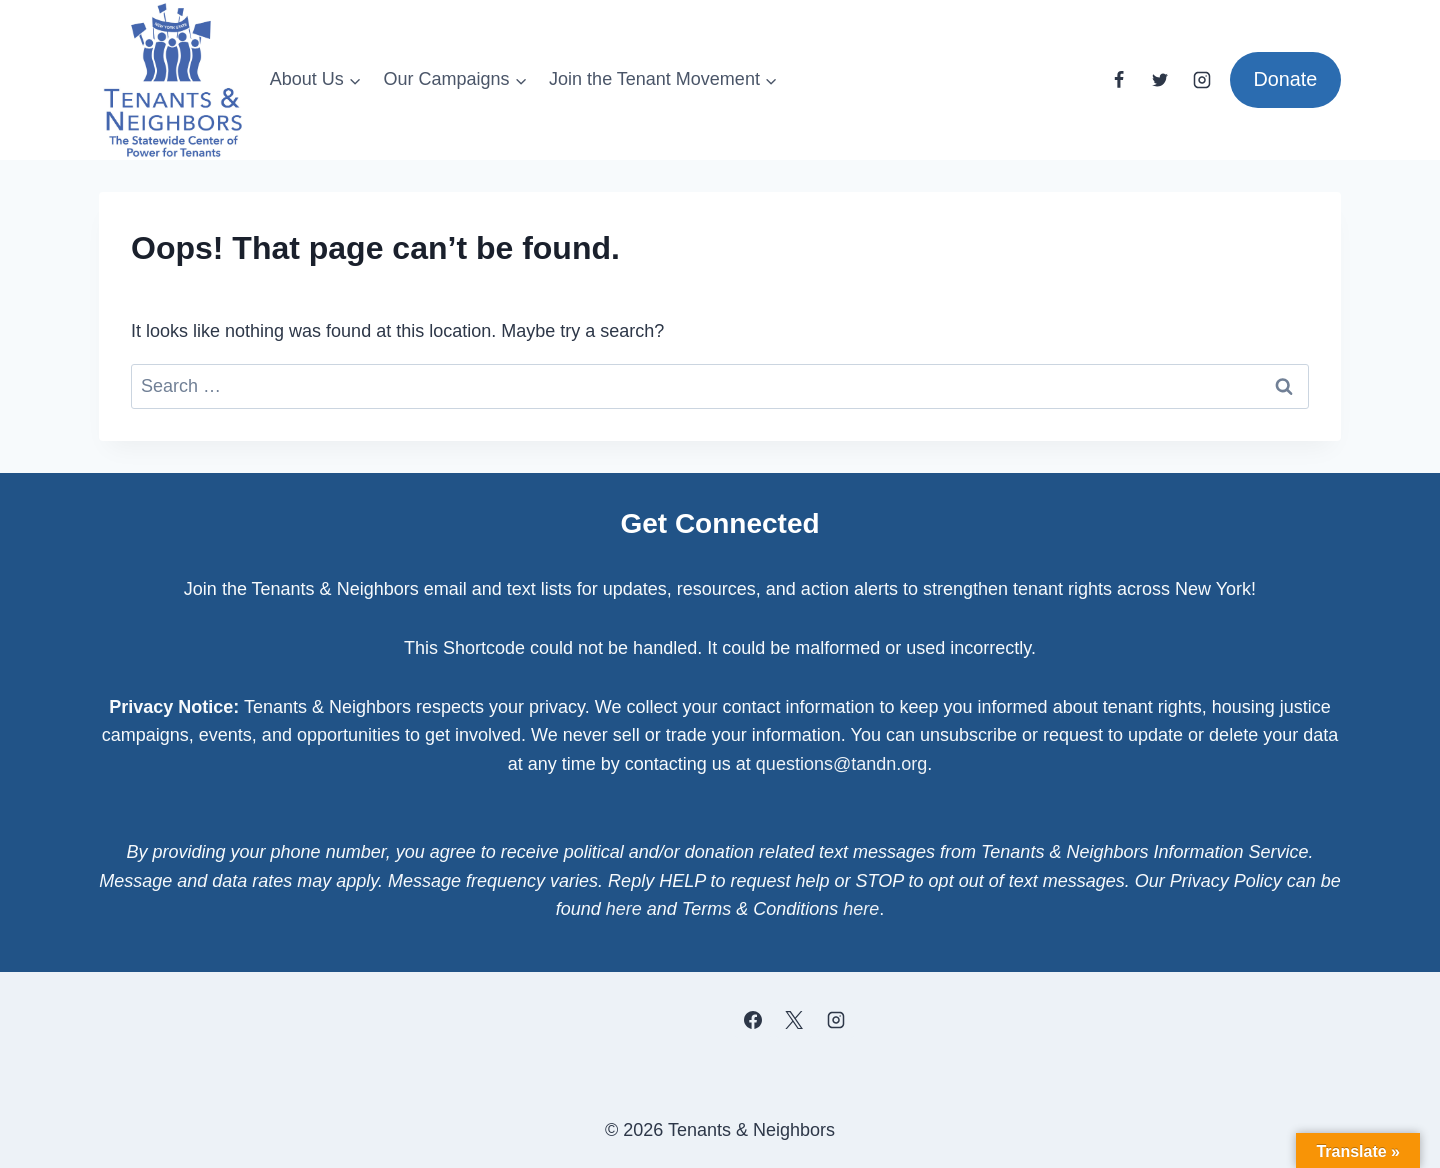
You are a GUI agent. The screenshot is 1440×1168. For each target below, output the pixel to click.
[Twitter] (1160, 80)
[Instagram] (1202, 80)
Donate (1285, 79)
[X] (794, 1020)
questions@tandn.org (841, 764)
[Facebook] (1119, 80)
